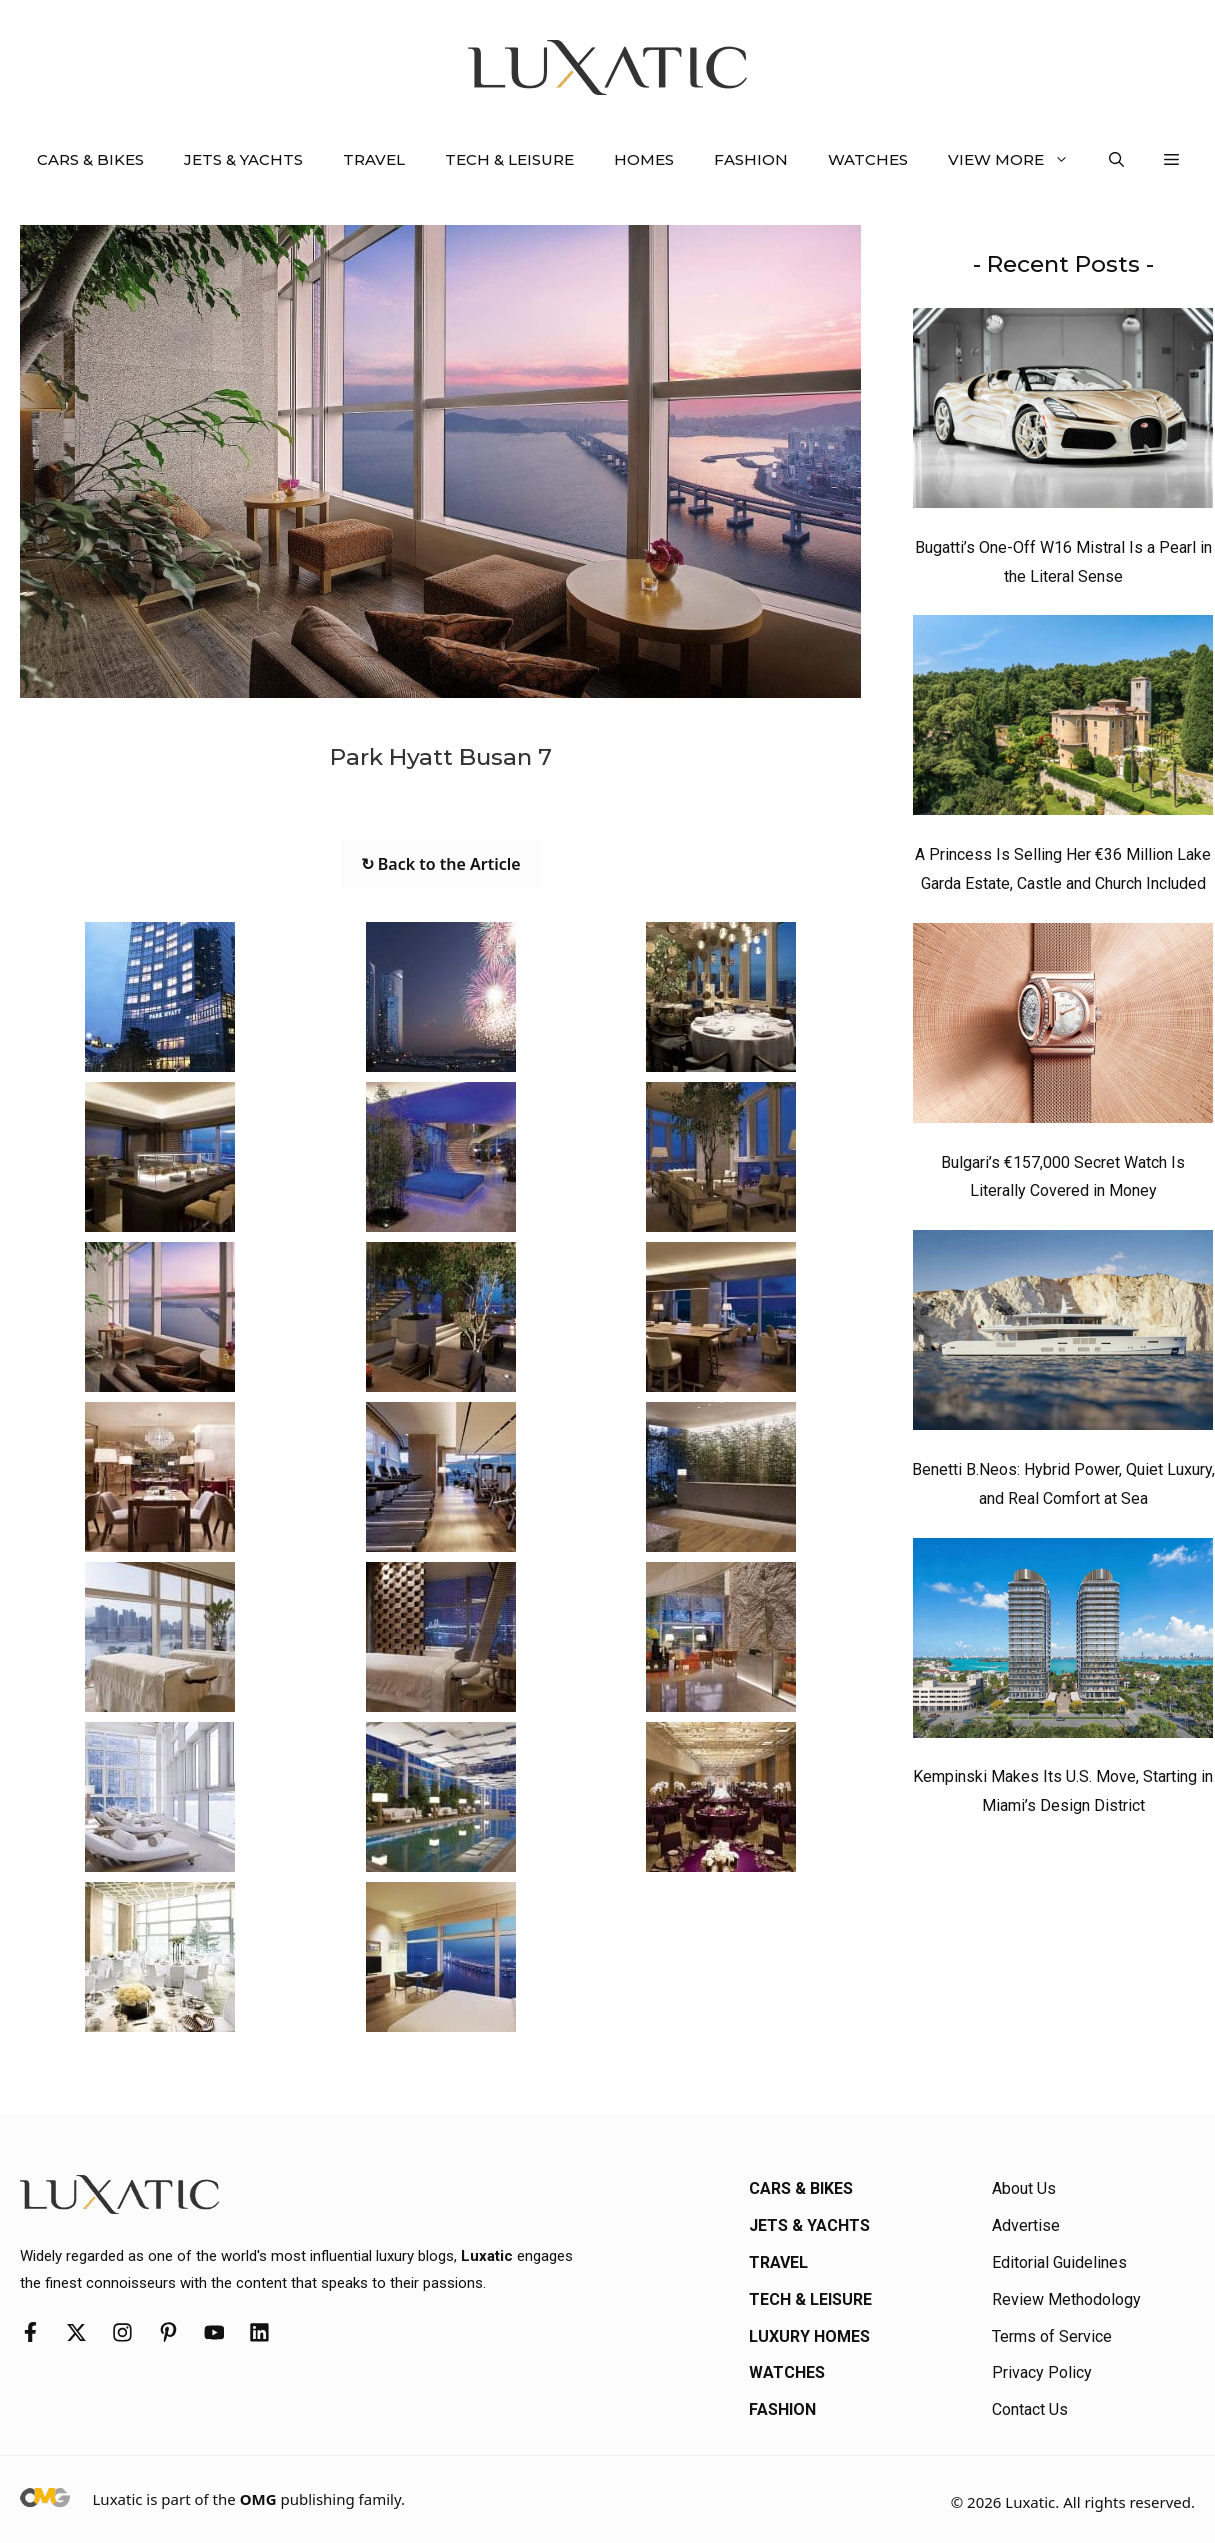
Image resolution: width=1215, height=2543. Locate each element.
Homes (644, 159)
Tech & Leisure (509, 159)
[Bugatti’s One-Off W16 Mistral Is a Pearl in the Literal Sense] (1063, 413)
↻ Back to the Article (441, 864)
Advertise (1026, 2225)
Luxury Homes (809, 2336)
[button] (1116, 160)
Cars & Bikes (90, 159)
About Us (1024, 2188)
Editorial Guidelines (1059, 2262)
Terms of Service (1052, 2336)
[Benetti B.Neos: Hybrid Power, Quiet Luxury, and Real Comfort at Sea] (1063, 1335)
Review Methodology (1066, 2299)
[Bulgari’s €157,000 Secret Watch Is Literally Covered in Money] (1063, 1028)
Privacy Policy (1042, 2372)
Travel (374, 159)
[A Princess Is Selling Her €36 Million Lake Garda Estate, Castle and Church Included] (1063, 720)
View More (1018, 160)
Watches (868, 159)
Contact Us (1030, 2409)
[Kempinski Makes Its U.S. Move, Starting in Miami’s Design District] (1063, 1643)
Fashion (751, 159)
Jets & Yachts (243, 159)
